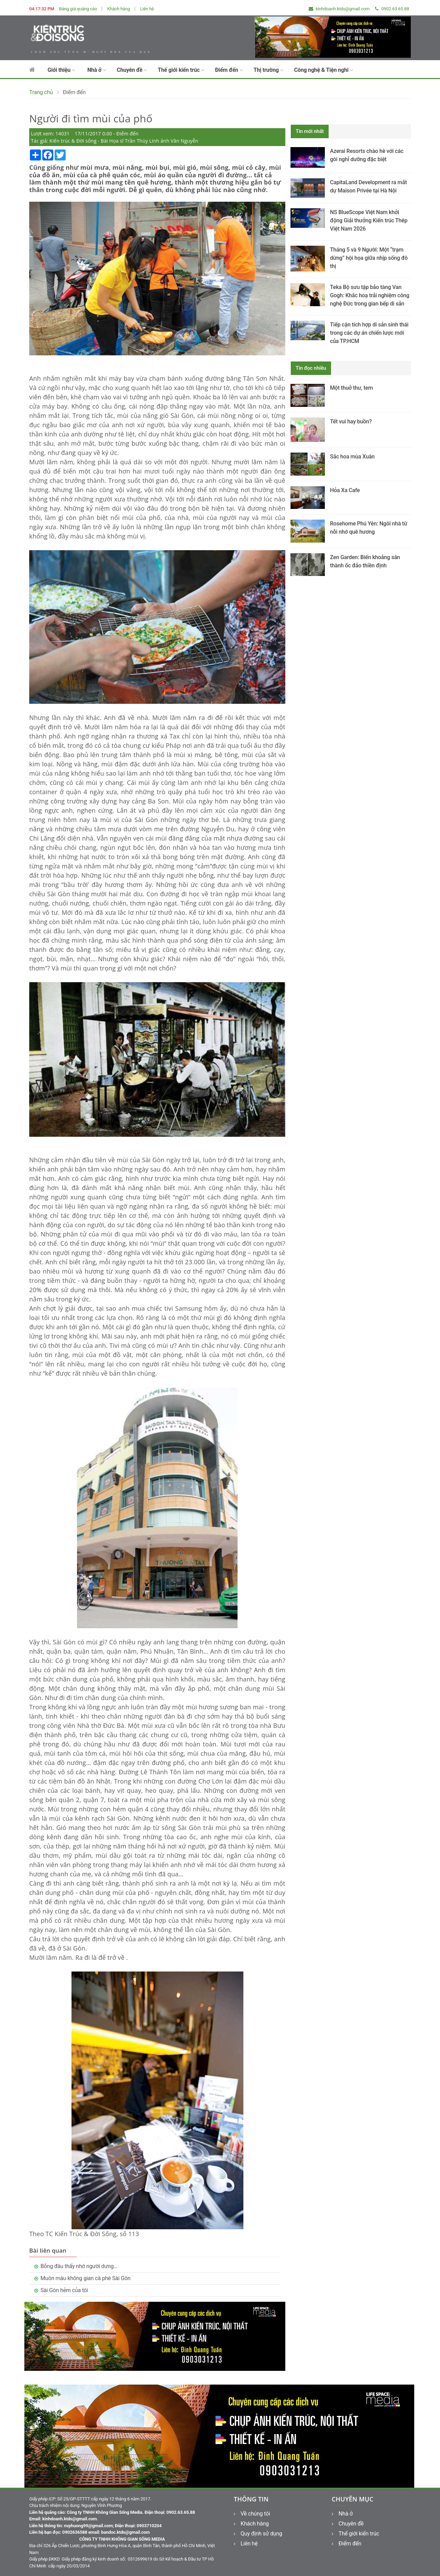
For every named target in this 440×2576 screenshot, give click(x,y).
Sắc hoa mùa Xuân (352, 456)
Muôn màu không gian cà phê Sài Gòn (86, 2278)
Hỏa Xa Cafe (345, 490)
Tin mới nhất (310, 131)
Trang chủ (41, 92)
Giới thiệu (61, 70)
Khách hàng (118, 8)
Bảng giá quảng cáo (78, 8)
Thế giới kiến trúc (181, 70)
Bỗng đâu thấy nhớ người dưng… (79, 2266)
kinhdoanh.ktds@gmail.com (339, 8)
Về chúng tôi (252, 2513)
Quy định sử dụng (258, 2533)
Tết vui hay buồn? (351, 421)
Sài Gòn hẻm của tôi (64, 2290)
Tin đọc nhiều (311, 368)
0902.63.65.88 (392, 8)
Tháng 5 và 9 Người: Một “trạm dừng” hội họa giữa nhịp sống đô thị (369, 257)
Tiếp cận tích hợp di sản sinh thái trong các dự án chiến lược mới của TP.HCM (369, 332)
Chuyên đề (132, 70)
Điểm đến (228, 70)
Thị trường (268, 70)
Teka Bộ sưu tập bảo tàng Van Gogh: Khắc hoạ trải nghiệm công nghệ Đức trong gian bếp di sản (369, 295)
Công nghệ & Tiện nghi (323, 70)
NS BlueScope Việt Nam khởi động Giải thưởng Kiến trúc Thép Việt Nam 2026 (368, 220)
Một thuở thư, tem (351, 388)
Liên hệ (147, 8)
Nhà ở (96, 70)
